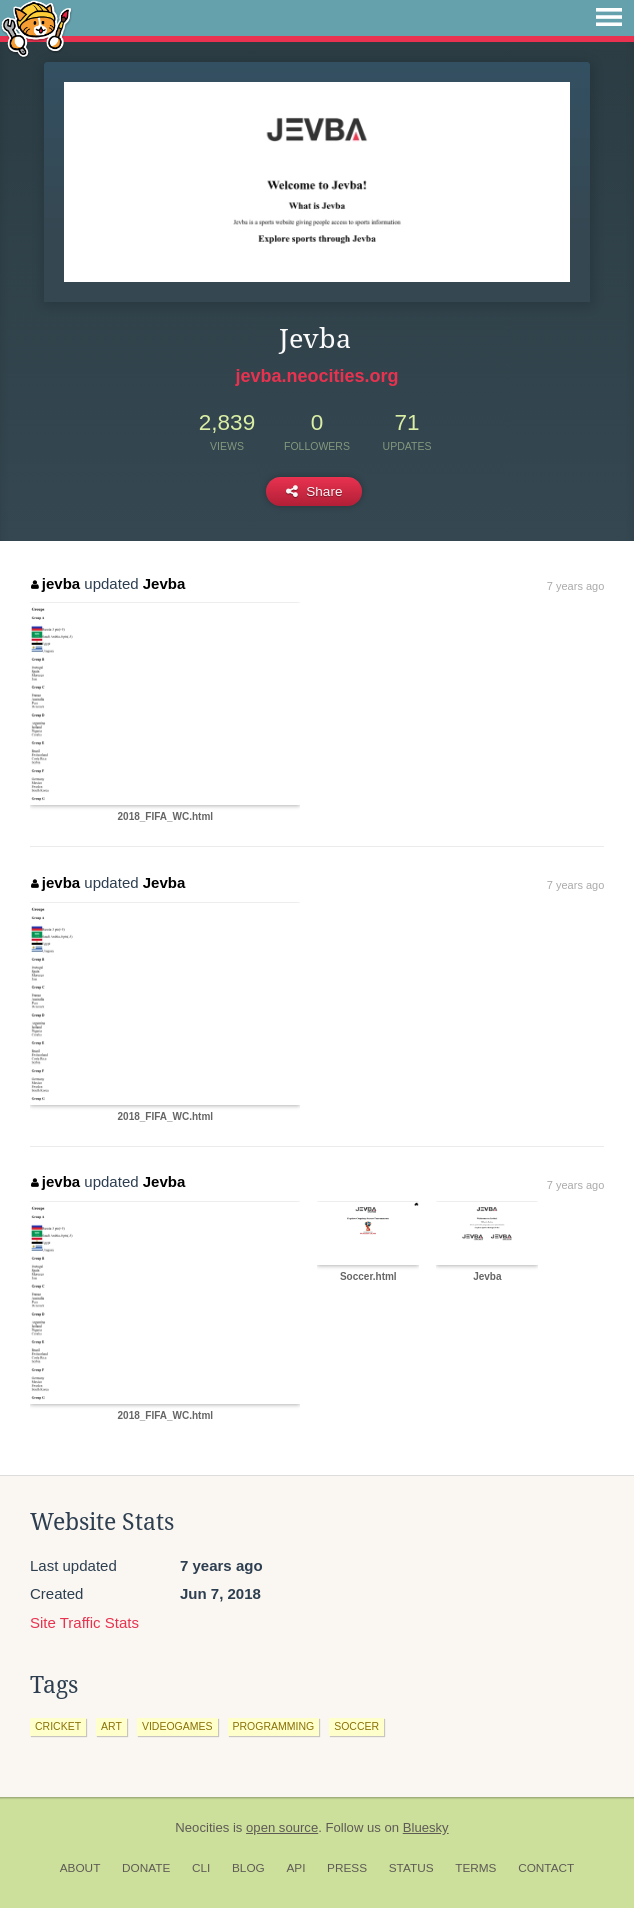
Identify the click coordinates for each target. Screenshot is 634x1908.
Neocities (202, 1827)
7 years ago (575, 586)
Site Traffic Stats (84, 1622)
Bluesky (426, 1827)
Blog (248, 1868)
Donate (146, 1868)
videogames (177, 1726)
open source (282, 1827)
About (80, 1868)
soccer (356, 1726)
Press (347, 1868)
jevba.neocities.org (316, 376)
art (111, 1726)
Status (411, 1868)
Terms (475, 1868)
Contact (546, 1868)
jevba (55, 583)
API (295, 1868)
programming (274, 1726)
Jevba (164, 583)
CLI (201, 1868)
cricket (58, 1726)
